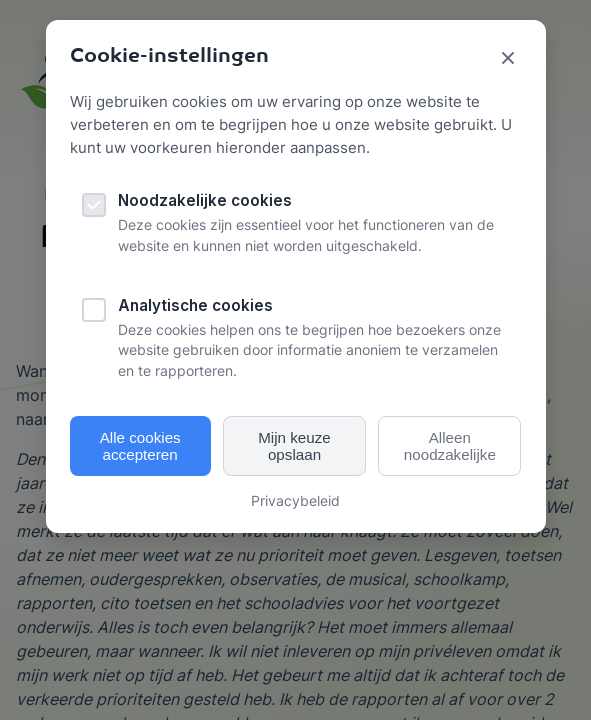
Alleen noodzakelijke (450, 446)
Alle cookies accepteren (140, 446)
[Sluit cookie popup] (508, 59)
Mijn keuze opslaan (294, 446)
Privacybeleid (295, 500)
